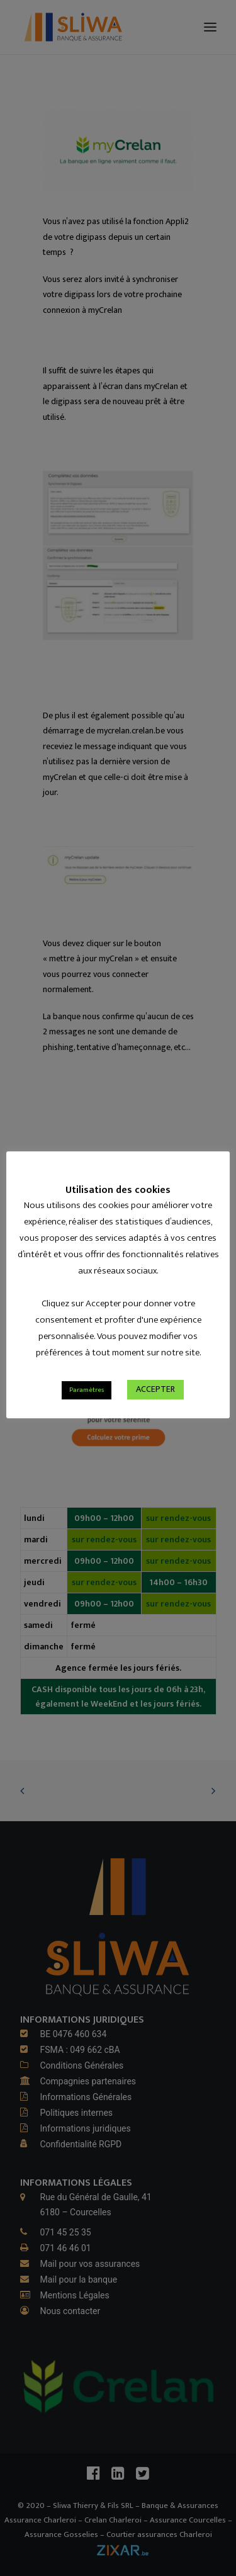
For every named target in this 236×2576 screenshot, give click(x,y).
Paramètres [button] (86, 1417)
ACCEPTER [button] (155, 1416)
